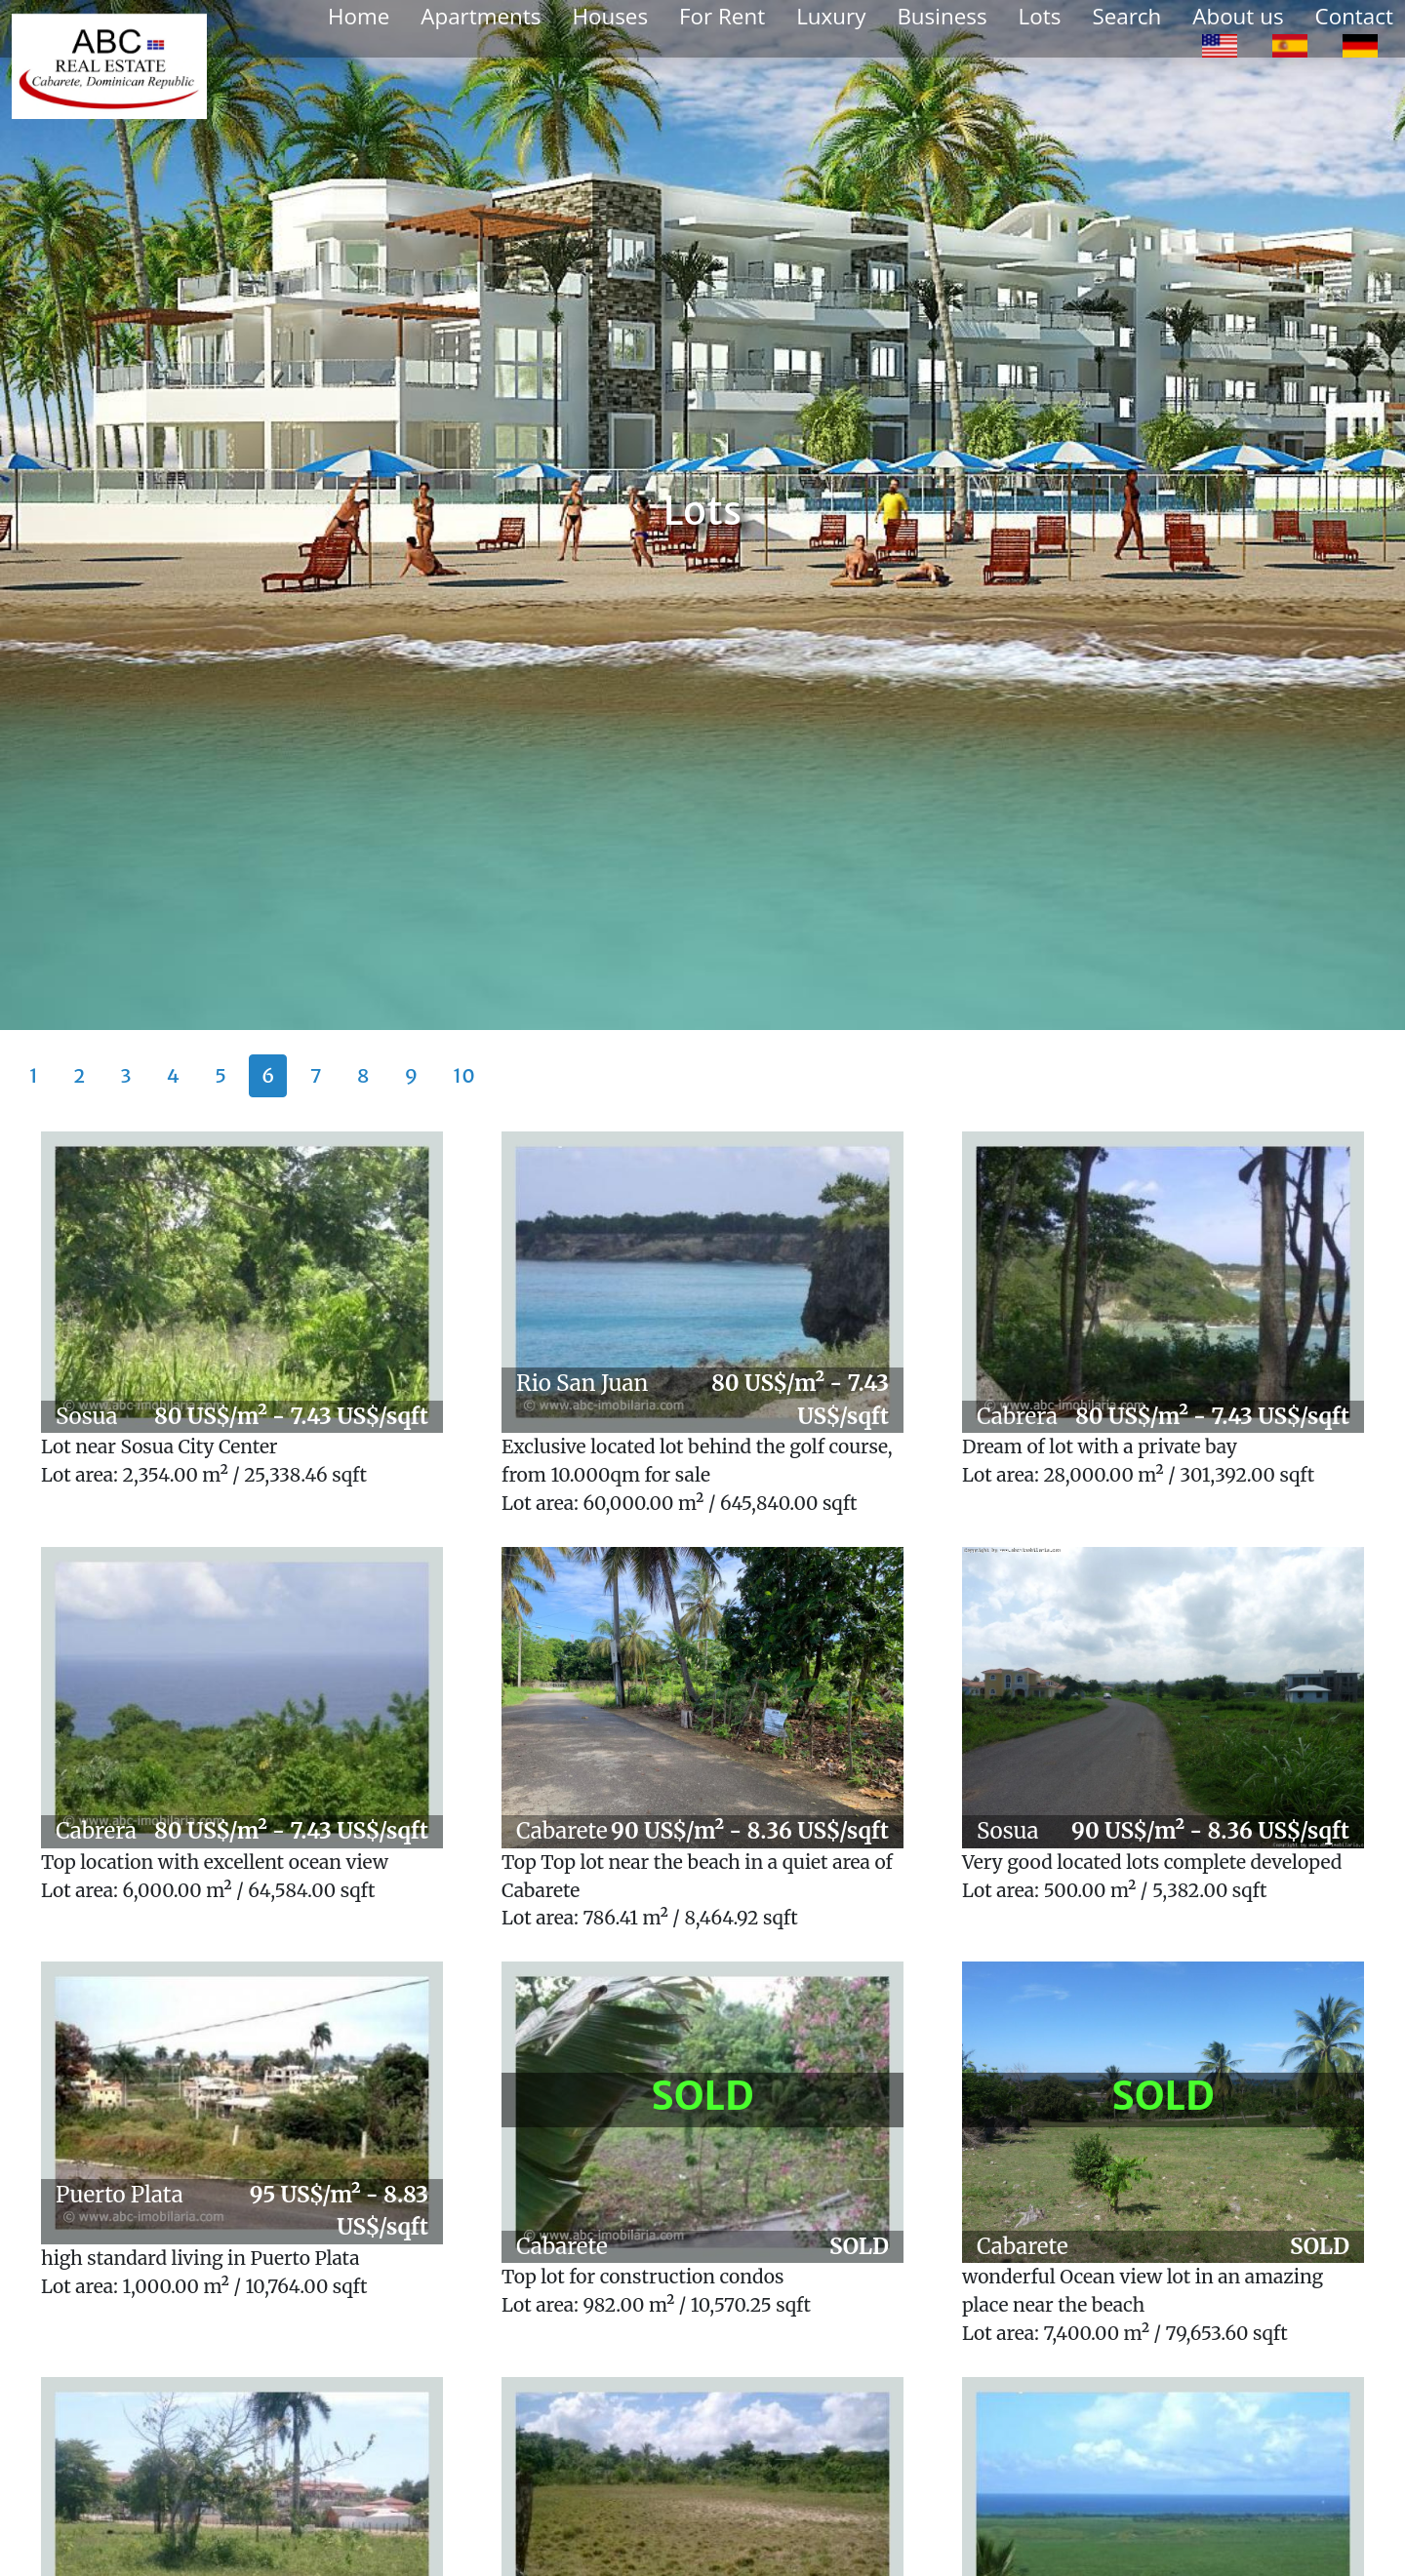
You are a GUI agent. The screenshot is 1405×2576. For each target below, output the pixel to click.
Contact (1354, 16)
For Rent (722, 16)
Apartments (481, 16)
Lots (1040, 16)
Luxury (830, 16)
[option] (1219, 44)
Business (941, 16)
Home (358, 16)
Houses (610, 16)
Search (1126, 16)
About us (1237, 16)
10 (464, 1075)
